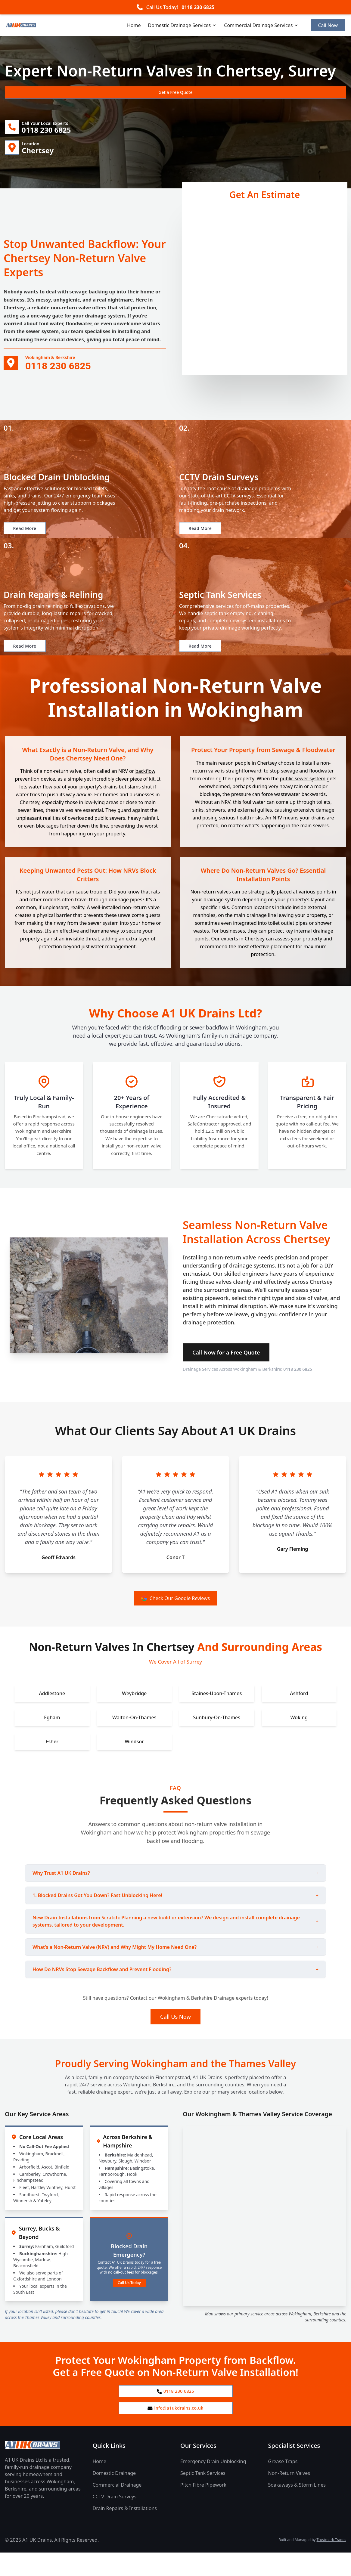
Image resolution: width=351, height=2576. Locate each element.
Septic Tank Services (202, 2496)
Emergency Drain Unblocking (213, 2485)
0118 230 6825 (198, 7)
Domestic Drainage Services (182, 25)
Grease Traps (283, 2485)
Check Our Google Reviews (175, 1616)
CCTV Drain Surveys (115, 2520)
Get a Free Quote (37, 92)
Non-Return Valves (289, 2496)
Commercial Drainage (117, 2508)
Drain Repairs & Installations (125, 2531)
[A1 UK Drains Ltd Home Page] (44, 2468)
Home (134, 25)
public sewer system (303, 796)
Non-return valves (210, 909)
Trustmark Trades (331, 2563)
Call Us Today (129, 2300)
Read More (28, 536)
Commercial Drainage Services (261, 25)
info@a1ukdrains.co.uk (175, 2430)
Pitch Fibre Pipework (203, 2508)
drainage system (105, 320)
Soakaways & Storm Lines (297, 2508)
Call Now (328, 25)
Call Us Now (175, 2034)
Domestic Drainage (114, 2496)
